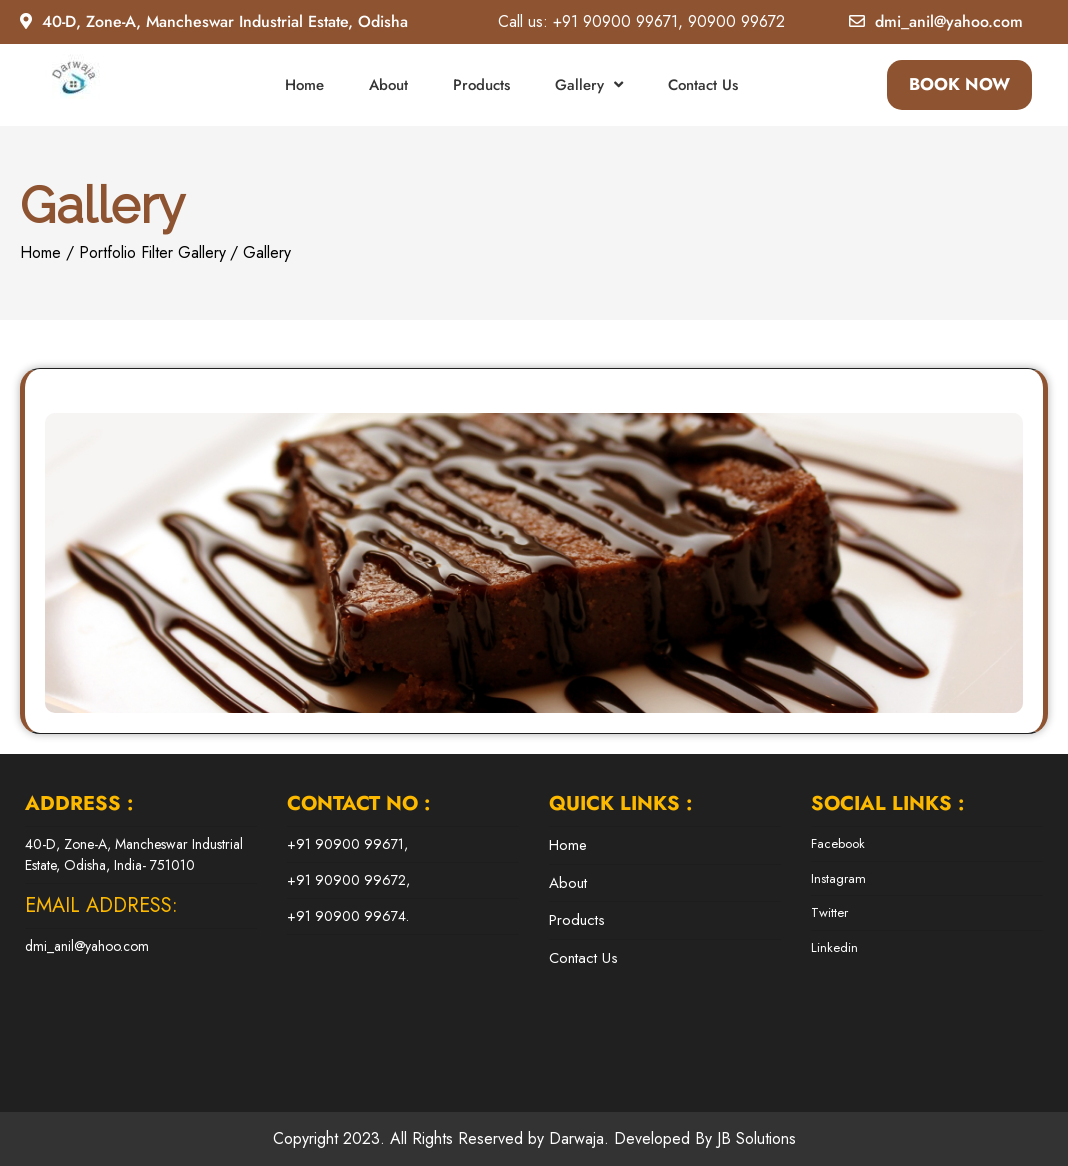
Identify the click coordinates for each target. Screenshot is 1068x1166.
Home (304, 85)
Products (481, 85)
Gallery (579, 85)
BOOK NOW (959, 84)
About (388, 85)
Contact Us (703, 85)
